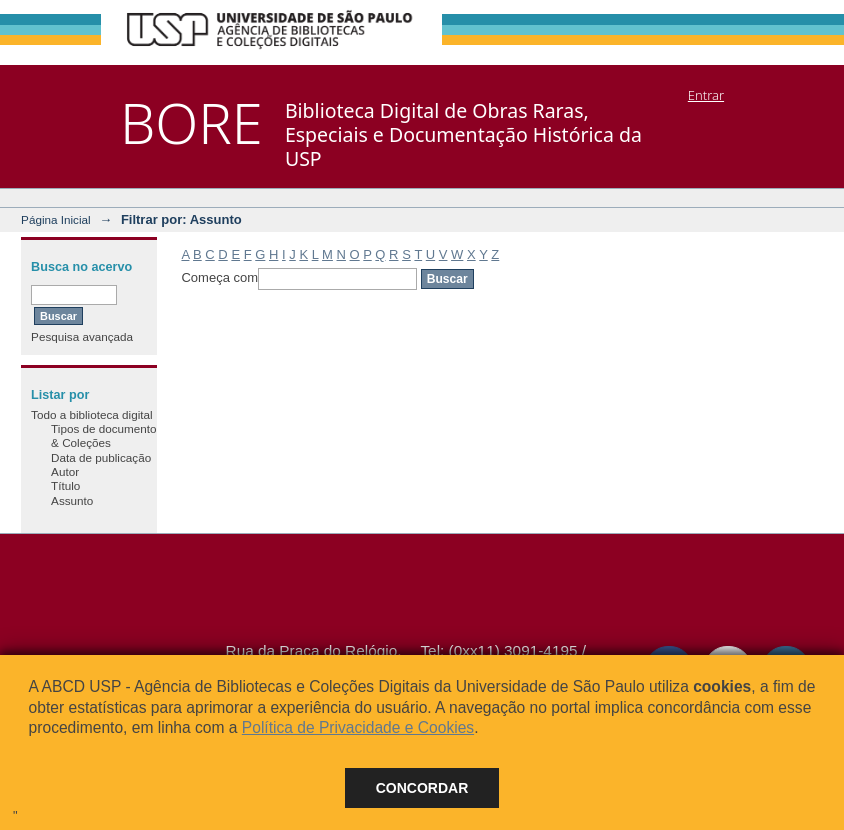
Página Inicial (56, 219)
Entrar (706, 95)
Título (65, 485)
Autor (65, 471)
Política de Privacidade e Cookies (358, 727)
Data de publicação (101, 457)
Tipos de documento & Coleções (103, 435)
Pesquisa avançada (82, 336)
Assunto (72, 500)
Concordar (422, 788)
